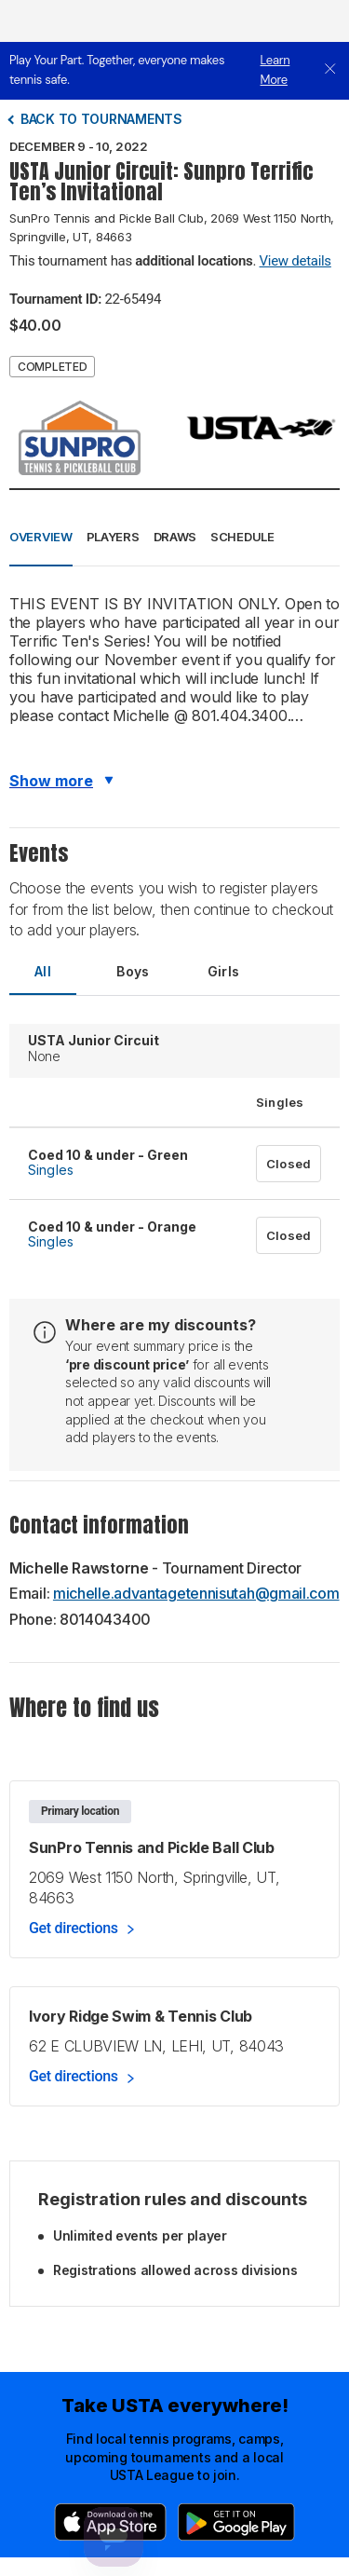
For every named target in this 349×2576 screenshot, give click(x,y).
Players (113, 536)
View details (295, 260)
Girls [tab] (224, 971)
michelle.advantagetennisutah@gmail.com (196, 1593)
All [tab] (42, 971)
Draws (175, 536)
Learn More (275, 70)
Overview (41, 536)
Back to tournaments (101, 119)
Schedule (242, 536)
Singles (51, 1170)
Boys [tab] (133, 971)
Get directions (73, 1928)
